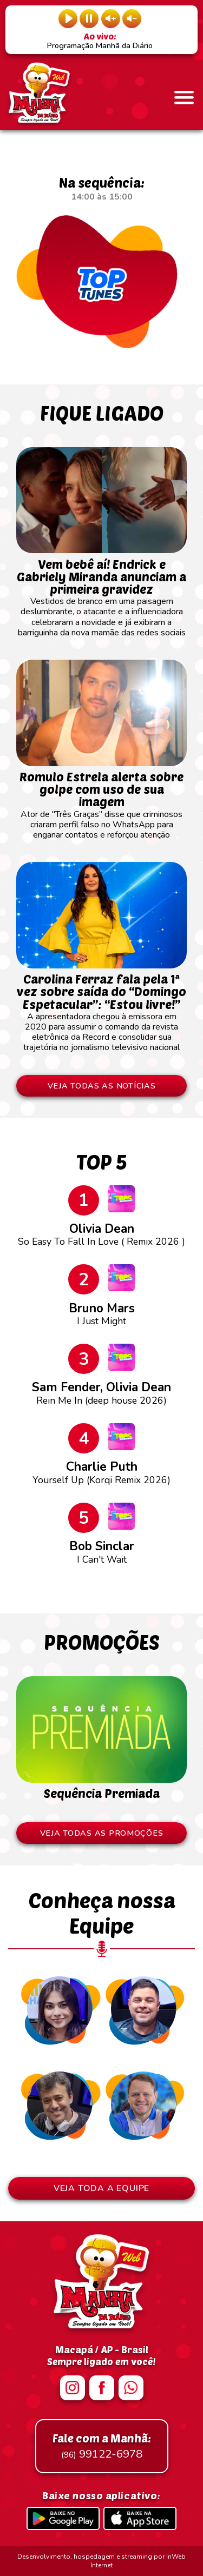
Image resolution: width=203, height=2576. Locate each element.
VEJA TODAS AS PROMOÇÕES (101, 1833)
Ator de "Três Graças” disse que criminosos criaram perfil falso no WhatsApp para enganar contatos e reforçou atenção (101, 800)
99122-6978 (102, 2446)
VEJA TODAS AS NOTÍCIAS (102, 1085)
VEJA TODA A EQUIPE (101, 2188)
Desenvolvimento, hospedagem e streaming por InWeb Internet (101, 2561)
